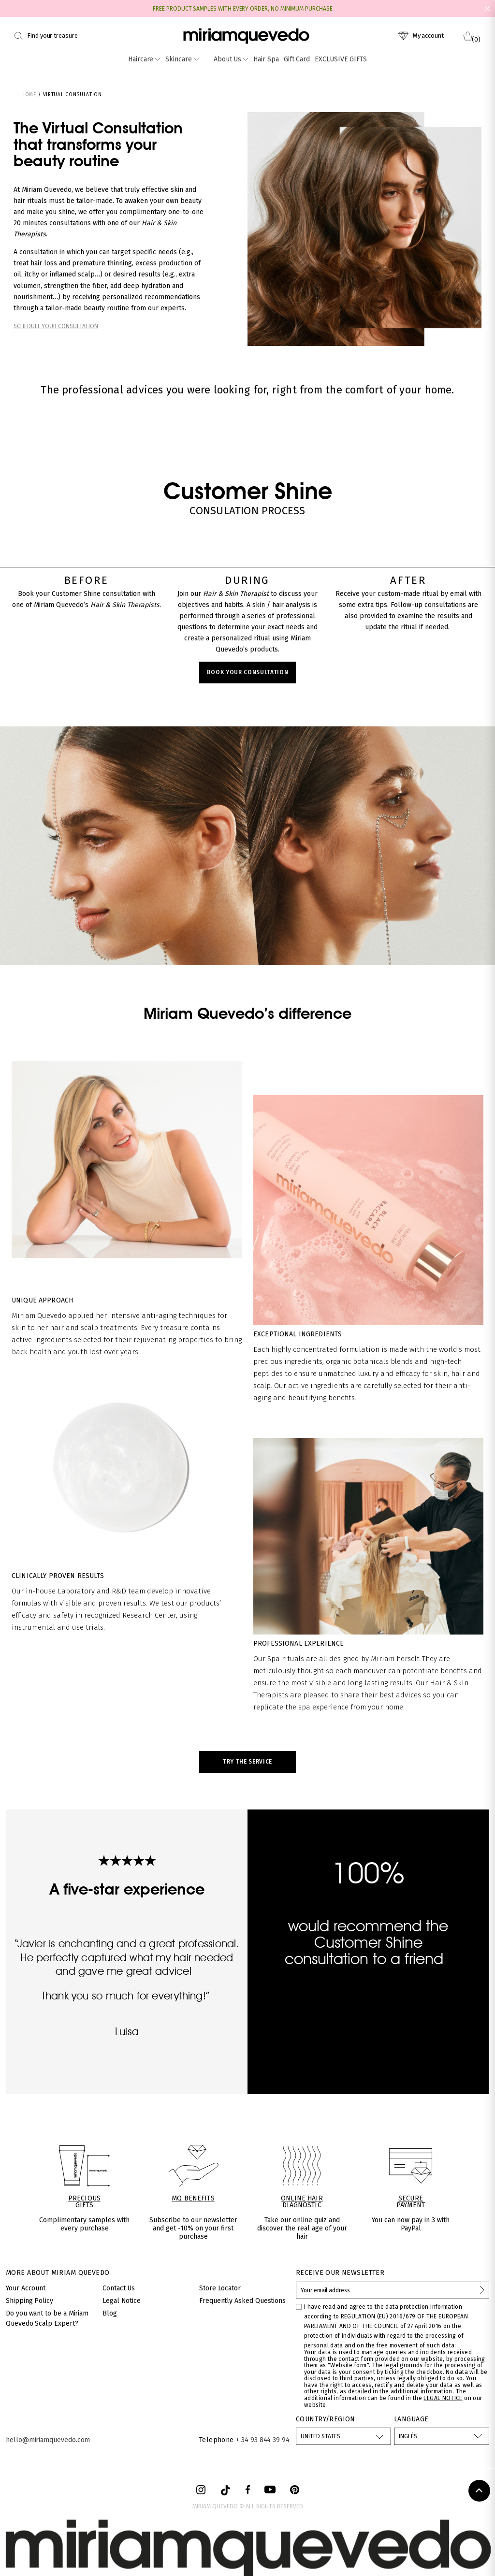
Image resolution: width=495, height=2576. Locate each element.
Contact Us (118, 2288)
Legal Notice (121, 2301)
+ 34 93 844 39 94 (263, 2440)
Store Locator (220, 2288)
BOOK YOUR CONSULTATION (248, 672)
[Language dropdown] (441, 2436)
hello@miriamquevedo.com (48, 2440)
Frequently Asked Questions (242, 2301)
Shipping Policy (29, 2301)
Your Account (25, 2288)
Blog (109, 2313)
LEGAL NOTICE (442, 2398)
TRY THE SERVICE (247, 1761)
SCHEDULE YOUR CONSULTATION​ (56, 326)
